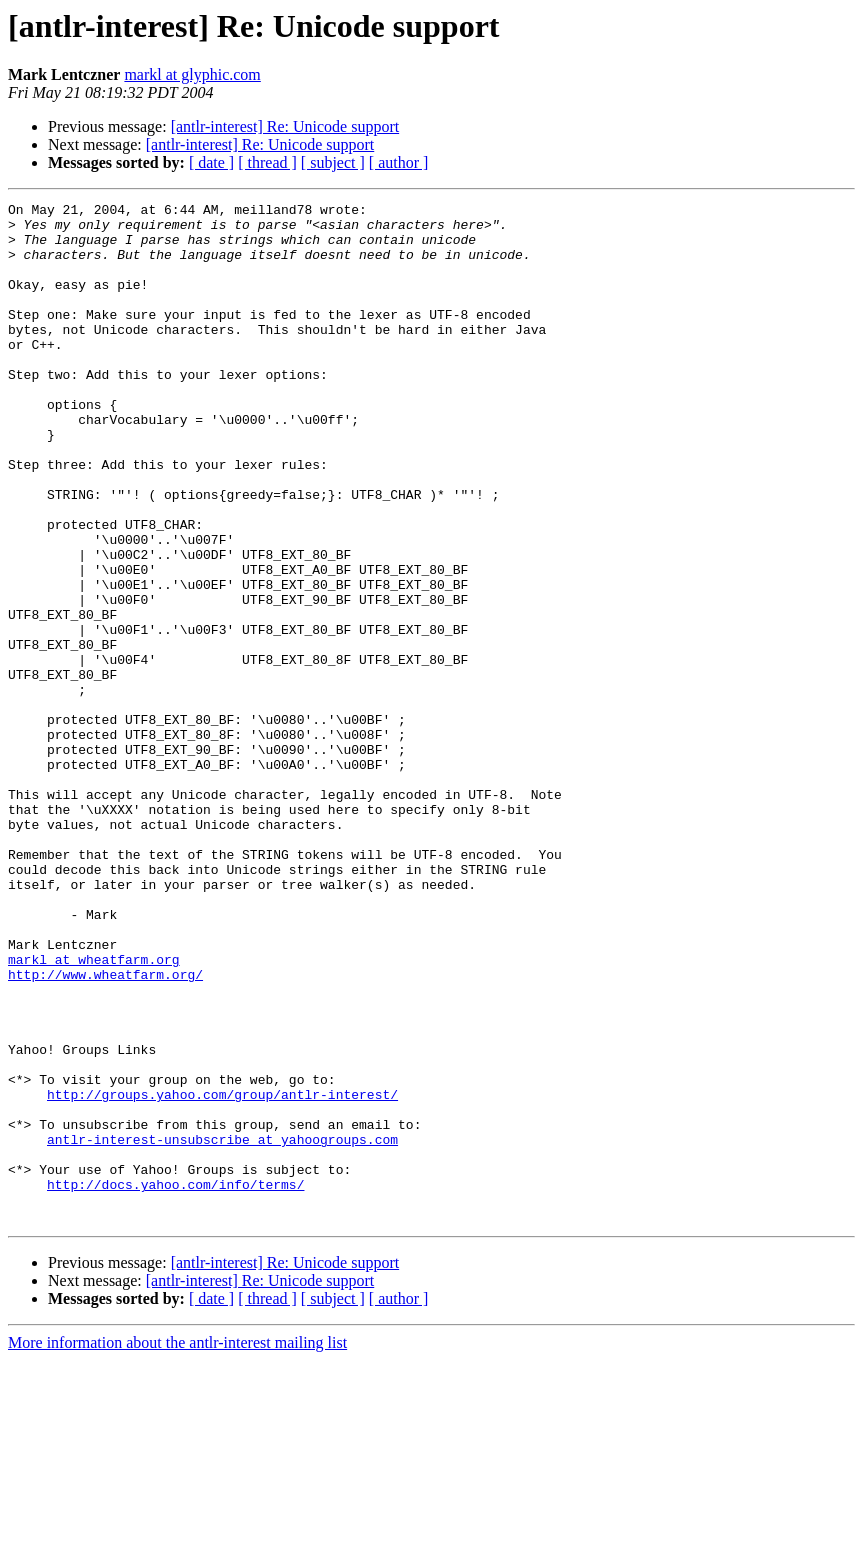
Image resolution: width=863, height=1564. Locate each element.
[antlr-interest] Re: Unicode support (285, 126)
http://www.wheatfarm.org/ (105, 1130)
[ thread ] (267, 162)
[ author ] (399, 162)
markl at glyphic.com (192, 74)
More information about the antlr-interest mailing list (177, 1546)
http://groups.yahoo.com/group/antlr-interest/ (222, 1274)
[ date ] (211, 162)
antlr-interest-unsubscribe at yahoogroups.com (222, 1328)
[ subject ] (333, 162)
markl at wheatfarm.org (94, 1112)
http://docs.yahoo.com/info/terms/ (175, 1382)
